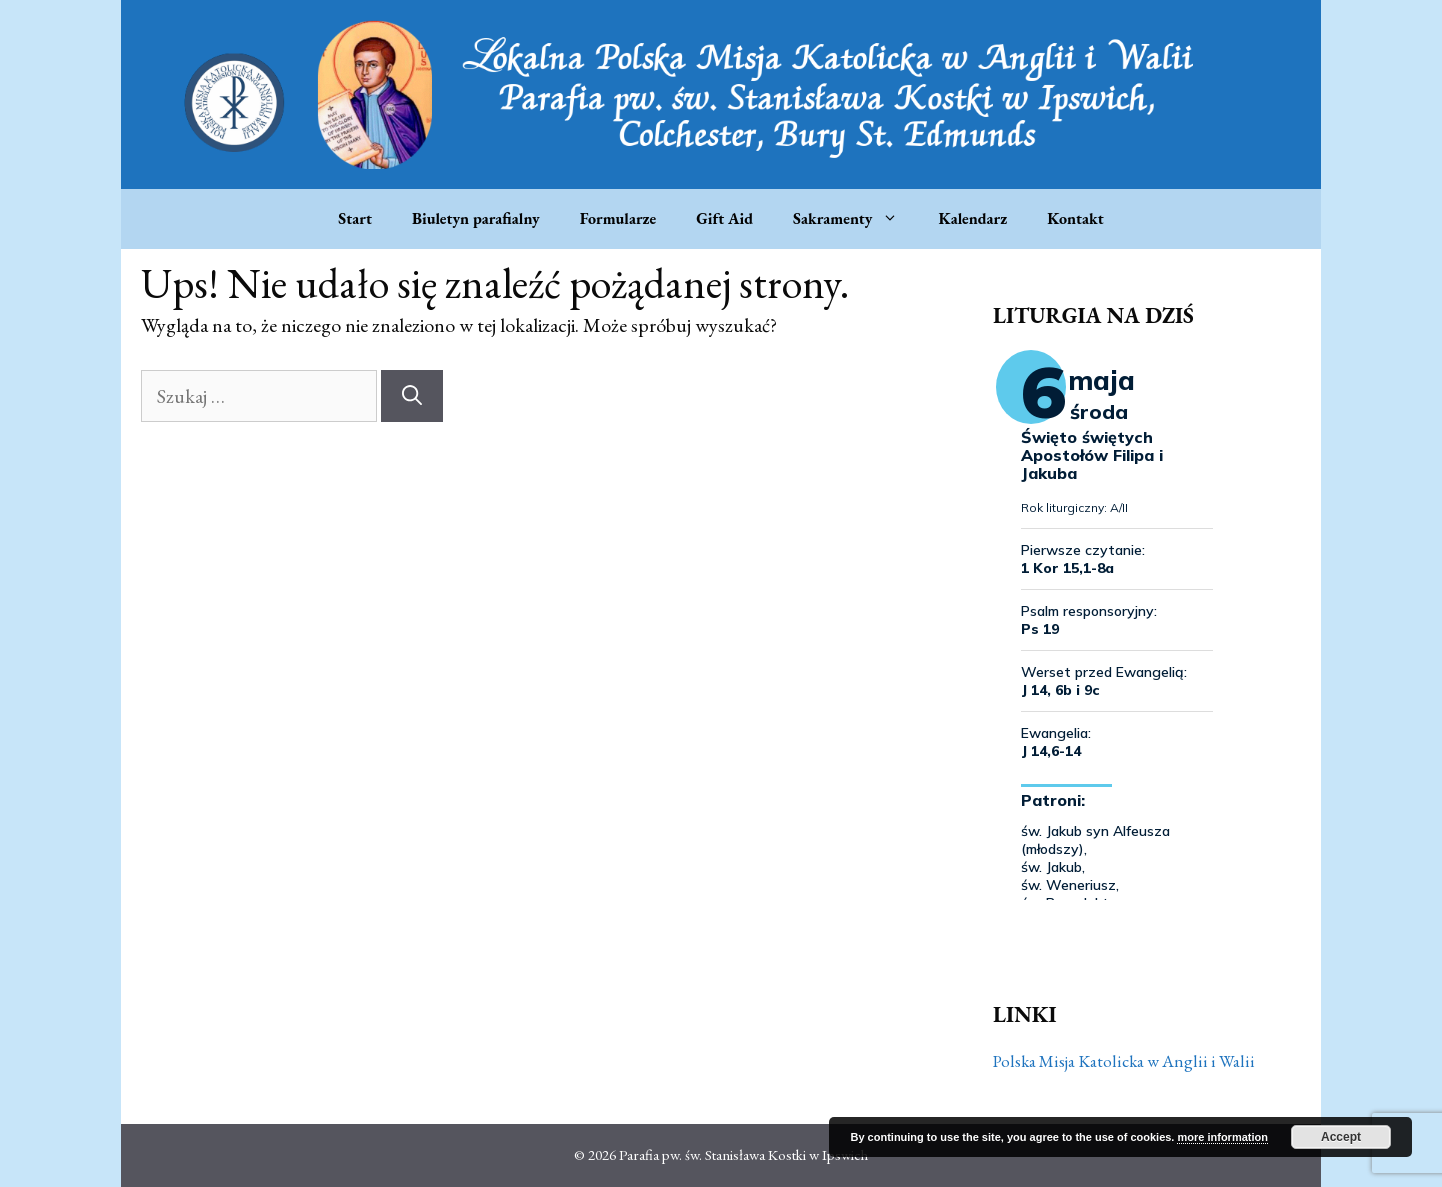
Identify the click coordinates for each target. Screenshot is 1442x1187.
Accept (1341, 1137)
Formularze (618, 218)
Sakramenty (855, 219)
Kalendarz (972, 218)
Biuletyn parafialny (476, 218)
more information (1222, 1137)
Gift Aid (724, 218)
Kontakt (1075, 218)
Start (355, 218)
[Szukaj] (412, 396)
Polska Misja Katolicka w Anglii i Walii (1124, 1061)
